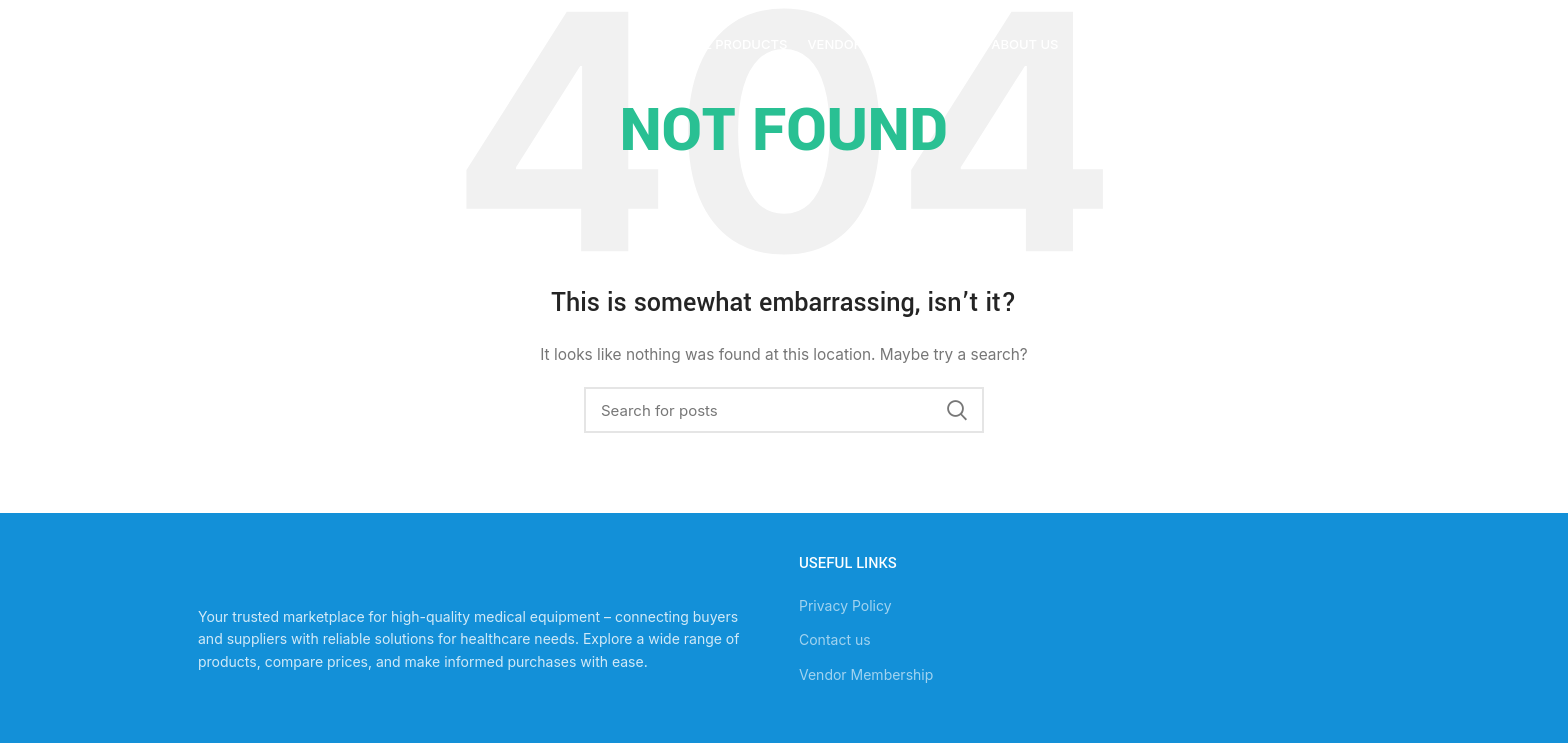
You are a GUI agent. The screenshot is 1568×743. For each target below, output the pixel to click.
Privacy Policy (845, 605)
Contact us (835, 639)
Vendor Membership (866, 674)
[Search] (784, 410)
